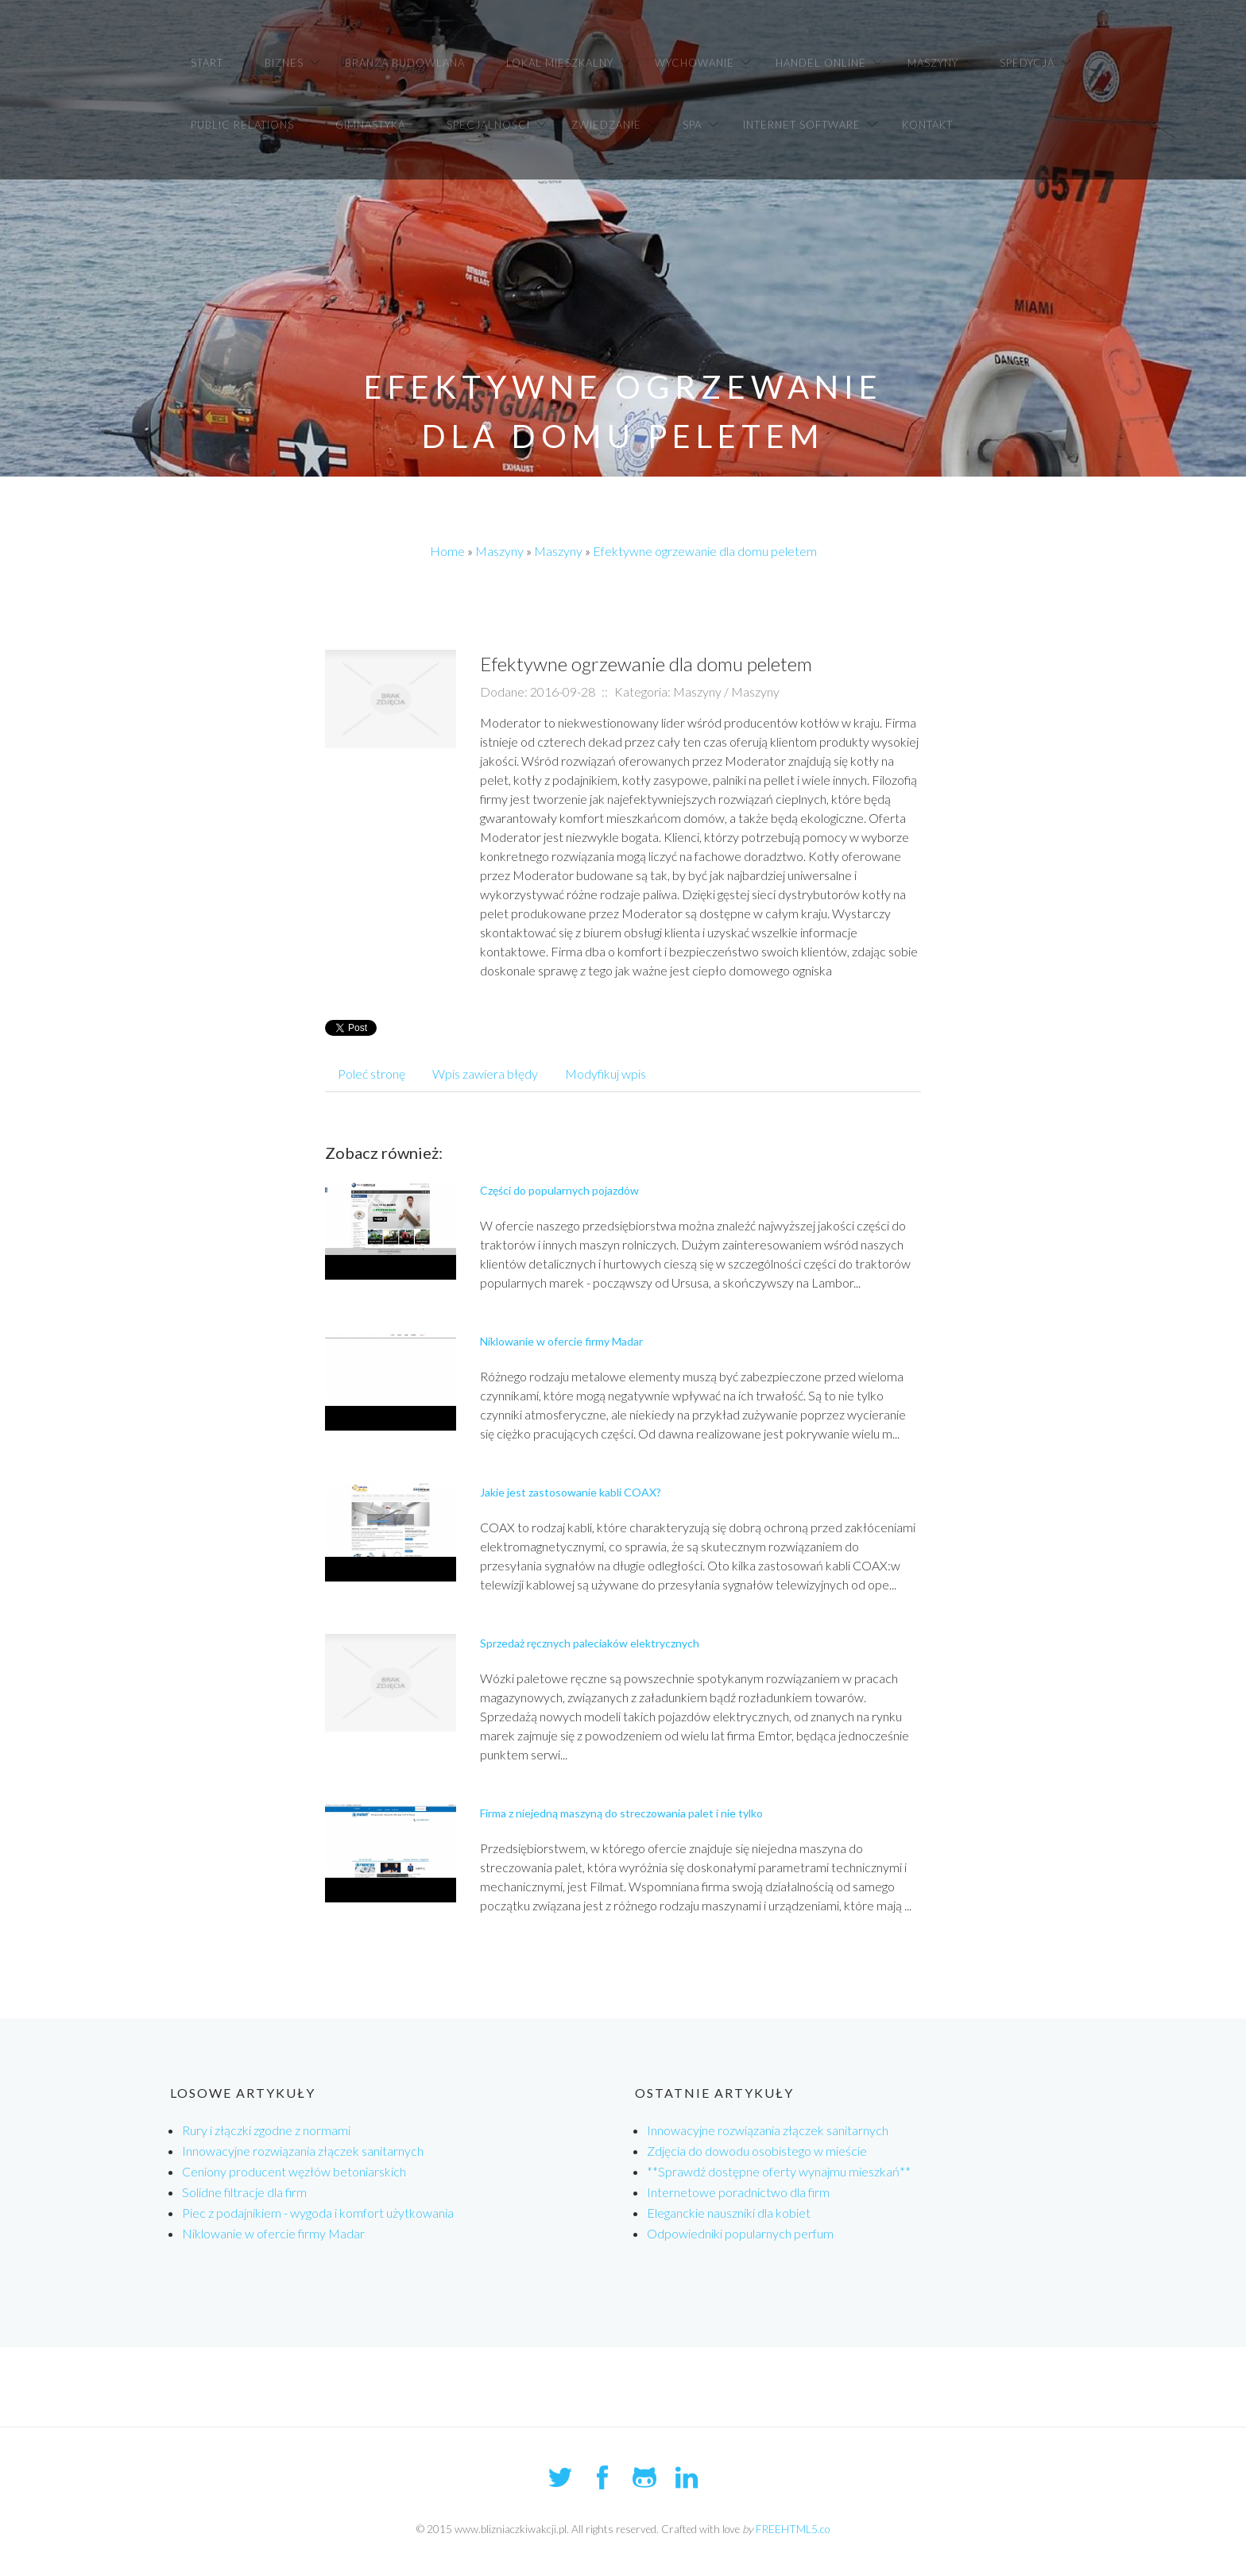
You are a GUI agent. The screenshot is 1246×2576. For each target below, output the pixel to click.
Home (447, 550)
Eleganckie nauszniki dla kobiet (729, 2212)
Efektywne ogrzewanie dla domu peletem (705, 550)
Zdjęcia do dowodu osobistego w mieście (757, 2150)
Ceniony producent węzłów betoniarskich (294, 2171)
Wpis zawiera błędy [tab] (485, 1073)
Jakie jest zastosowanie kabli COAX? (570, 1492)
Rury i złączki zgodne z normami (266, 2130)
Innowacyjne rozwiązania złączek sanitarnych (303, 2150)
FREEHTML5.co (793, 2529)
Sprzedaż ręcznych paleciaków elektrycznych (589, 1643)
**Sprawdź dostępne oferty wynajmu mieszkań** (779, 2171)
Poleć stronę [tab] (371, 1073)
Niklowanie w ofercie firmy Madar (561, 1341)
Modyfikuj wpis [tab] (605, 1073)
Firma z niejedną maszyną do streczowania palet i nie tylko (621, 1813)
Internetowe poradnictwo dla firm (738, 2191)
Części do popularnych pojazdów (559, 1190)
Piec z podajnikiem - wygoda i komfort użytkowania (318, 2212)
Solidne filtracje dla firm (244, 2191)
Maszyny (499, 550)
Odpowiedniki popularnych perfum (740, 2233)
